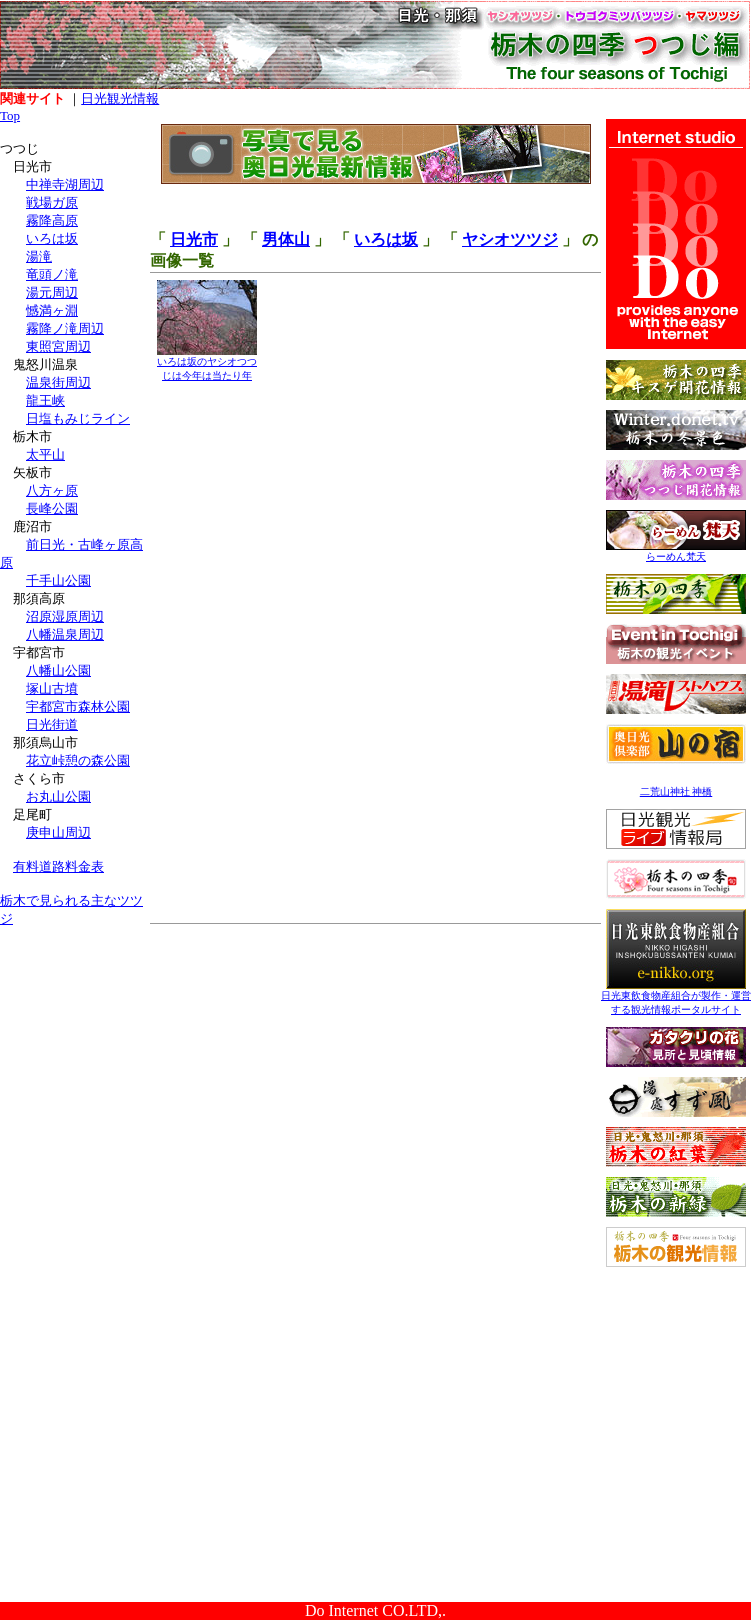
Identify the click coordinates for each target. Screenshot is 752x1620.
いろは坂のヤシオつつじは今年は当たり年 (207, 363)
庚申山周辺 (58, 832)
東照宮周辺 (58, 346)
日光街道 (52, 724)
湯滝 (39, 256)
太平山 (45, 454)
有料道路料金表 (58, 866)
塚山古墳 (52, 688)
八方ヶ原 (52, 490)
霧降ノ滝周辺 (65, 328)
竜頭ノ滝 (52, 274)
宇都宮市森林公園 (78, 706)
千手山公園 (58, 580)
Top (10, 115)
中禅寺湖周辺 (65, 184)
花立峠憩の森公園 (78, 760)
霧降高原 (52, 220)
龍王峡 (45, 400)
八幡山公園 (58, 670)
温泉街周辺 (58, 382)
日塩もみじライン (78, 418)
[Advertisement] (75, 1068)
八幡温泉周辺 (65, 634)
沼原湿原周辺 (65, 616)
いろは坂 (52, 238)
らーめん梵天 (676, 551)
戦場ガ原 (52, 202)
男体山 (286, 239)
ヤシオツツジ (510, 239)
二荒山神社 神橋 (676, 791)
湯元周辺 (52, 292)
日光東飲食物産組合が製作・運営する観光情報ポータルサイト (676, 997)
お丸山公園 (58, 796)
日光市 (194, 239)
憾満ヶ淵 (52, 310)
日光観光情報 (120, 98)
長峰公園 (52, 508)
